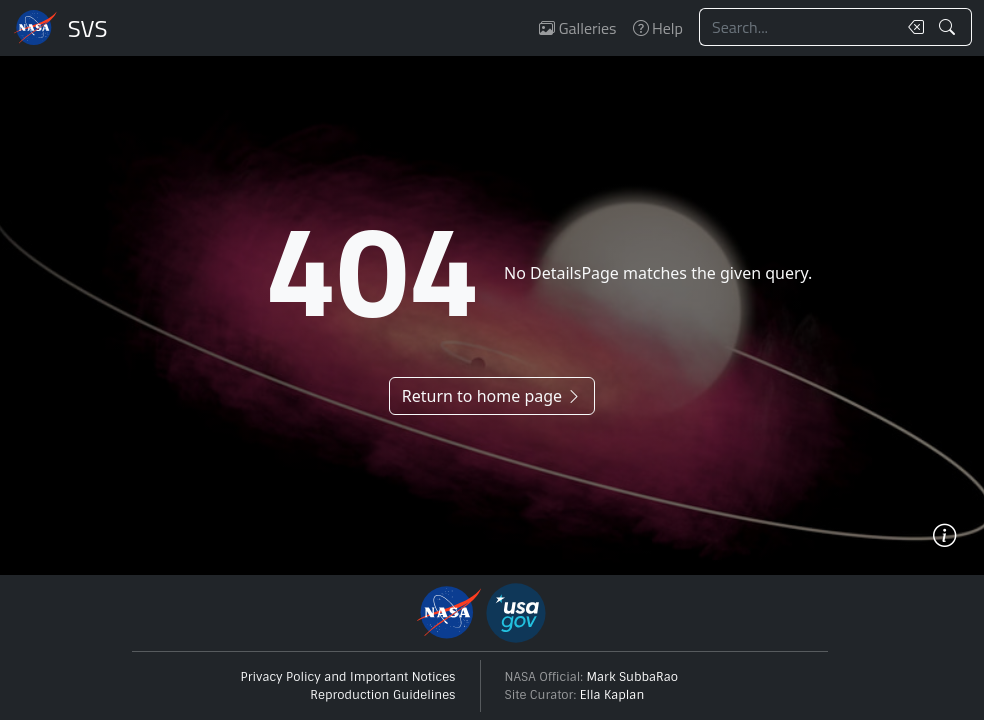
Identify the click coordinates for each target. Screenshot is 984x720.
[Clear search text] (912, 27)
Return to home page (492, 396)
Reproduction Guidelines (382, 695)
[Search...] (798, 27)
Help (658, 28)
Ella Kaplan (612, 695)
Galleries (577, 28)
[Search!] (949, 27)
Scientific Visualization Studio (88, 28)
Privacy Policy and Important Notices (348, 677)
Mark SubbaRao (633, 677)
